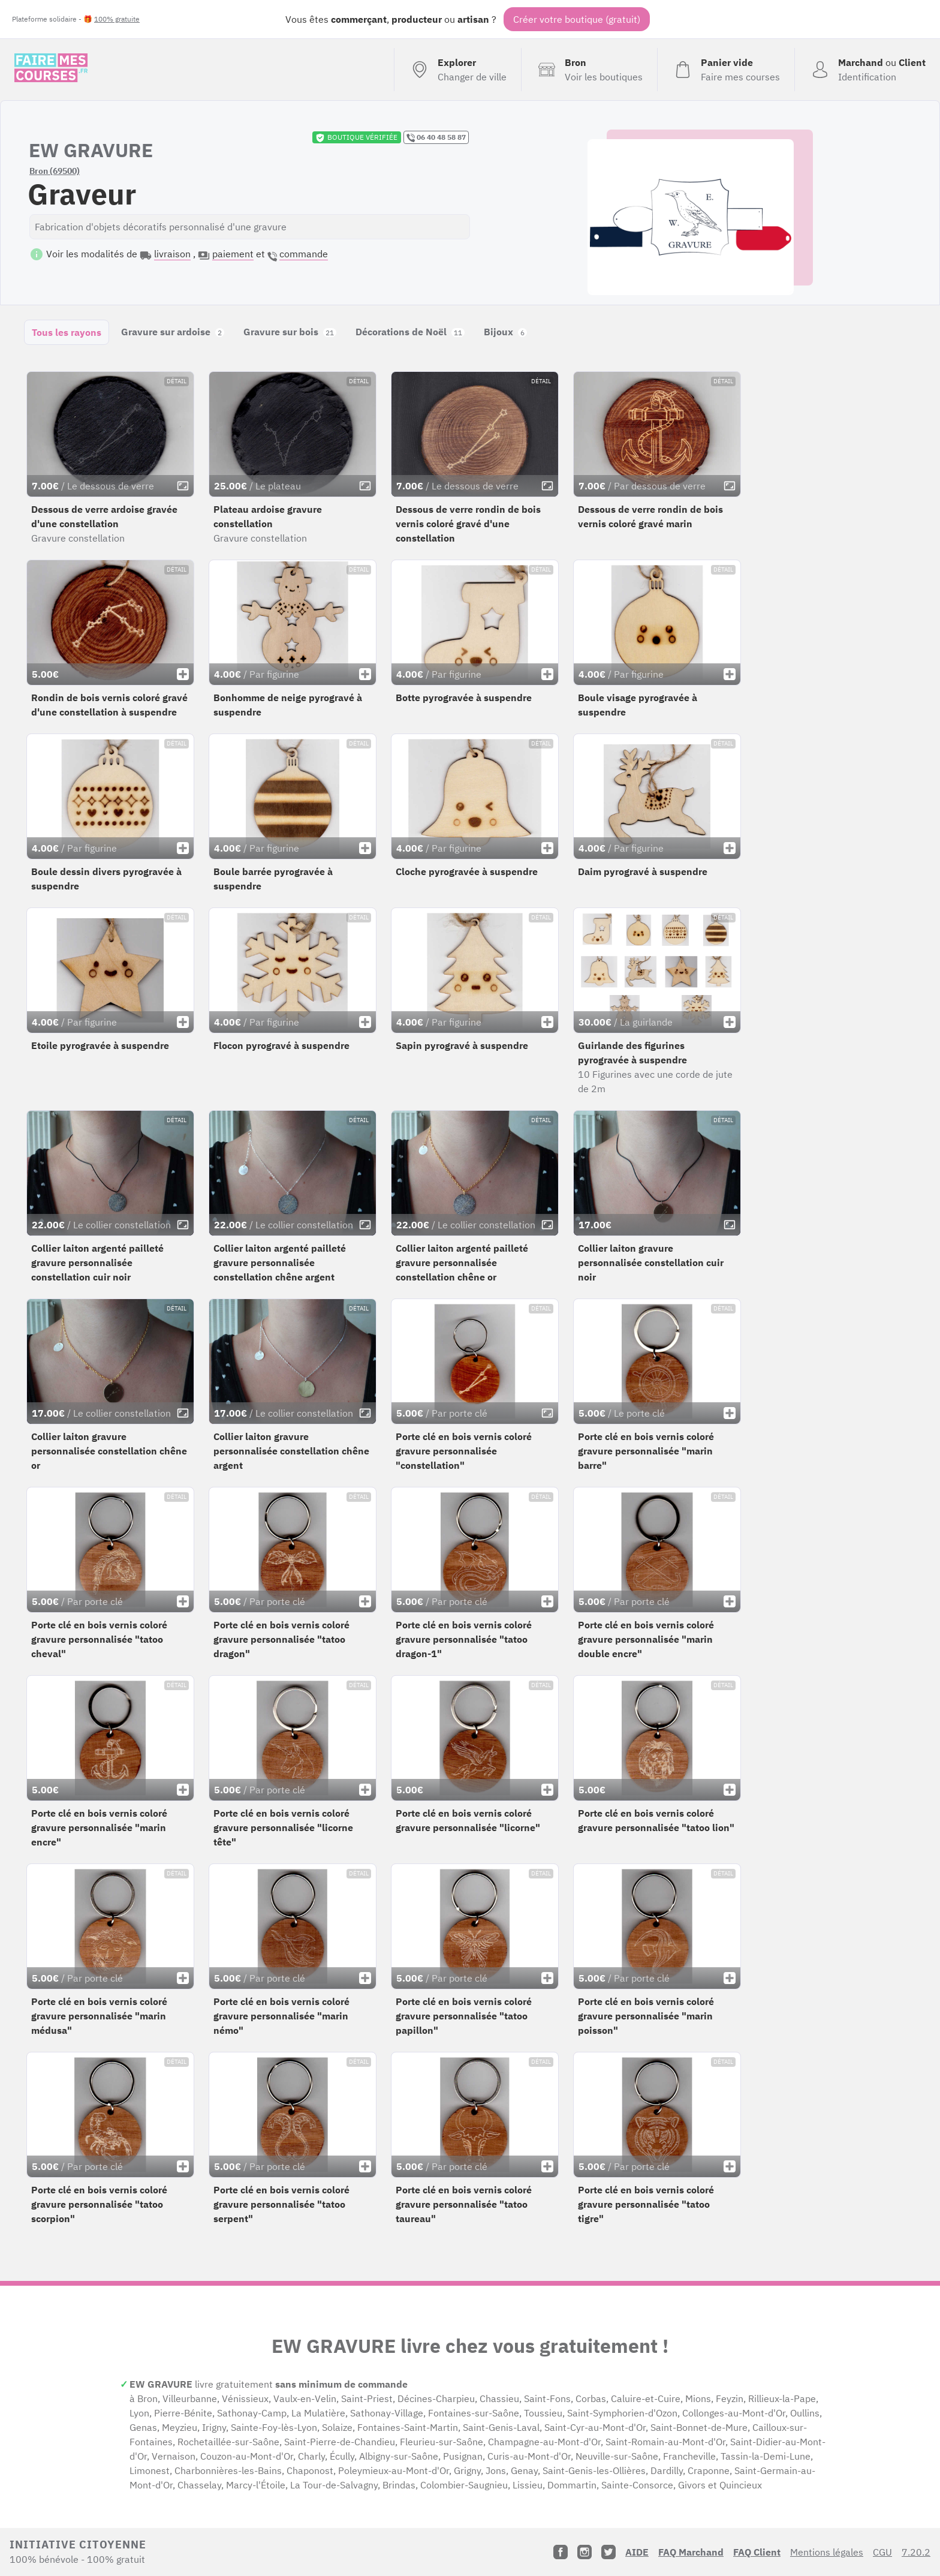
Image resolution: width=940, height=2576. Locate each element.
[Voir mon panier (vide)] (725, 69)
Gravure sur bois (289, 332)
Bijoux (505, 332)
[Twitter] (608, 2552)
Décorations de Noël (410, 332)
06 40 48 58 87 (436, 137)
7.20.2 (916, 2552)
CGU (882, 2552)
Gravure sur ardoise (172, 332)
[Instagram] (584, 2552)
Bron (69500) (54, 171)
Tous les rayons (66, 332)
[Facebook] (560, 2552)
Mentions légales (826, 2552)
